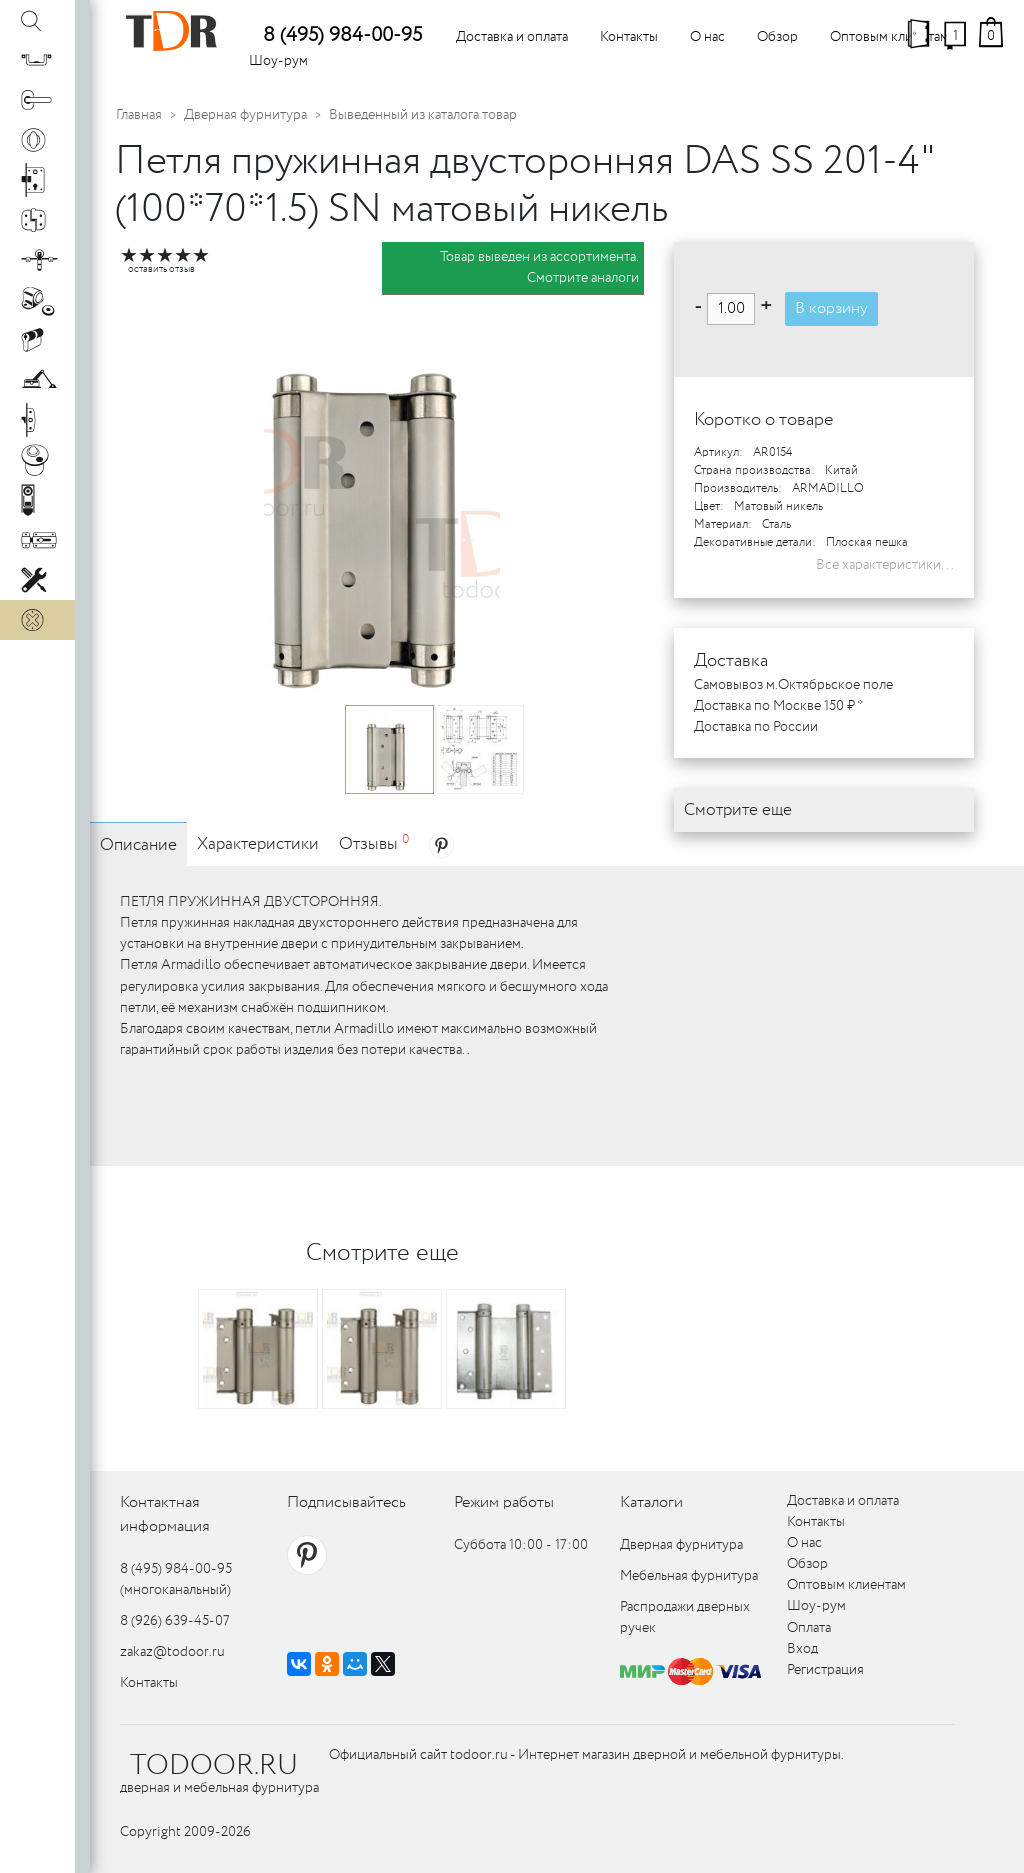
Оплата (809, 1628)
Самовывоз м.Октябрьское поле (793, 685)
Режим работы (504, 1502)
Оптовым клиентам (889, 37)
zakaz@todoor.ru (172, 1652)
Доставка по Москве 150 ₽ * (778, 706)
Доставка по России (756, 727)
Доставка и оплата (512, 37)
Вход (802, 1649)
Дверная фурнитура (245, 115)
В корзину (831, 308)
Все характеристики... (885, 565)
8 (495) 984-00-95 (342, 35)
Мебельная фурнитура (689, 1576)
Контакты (629, 37)
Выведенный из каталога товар (423, 115)
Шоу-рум (278, 61)
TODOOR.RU (214, 1766)
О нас (707, 37)
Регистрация (825, 1670)
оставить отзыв (161, 269)
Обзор (777, 37)
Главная (139, 115)
